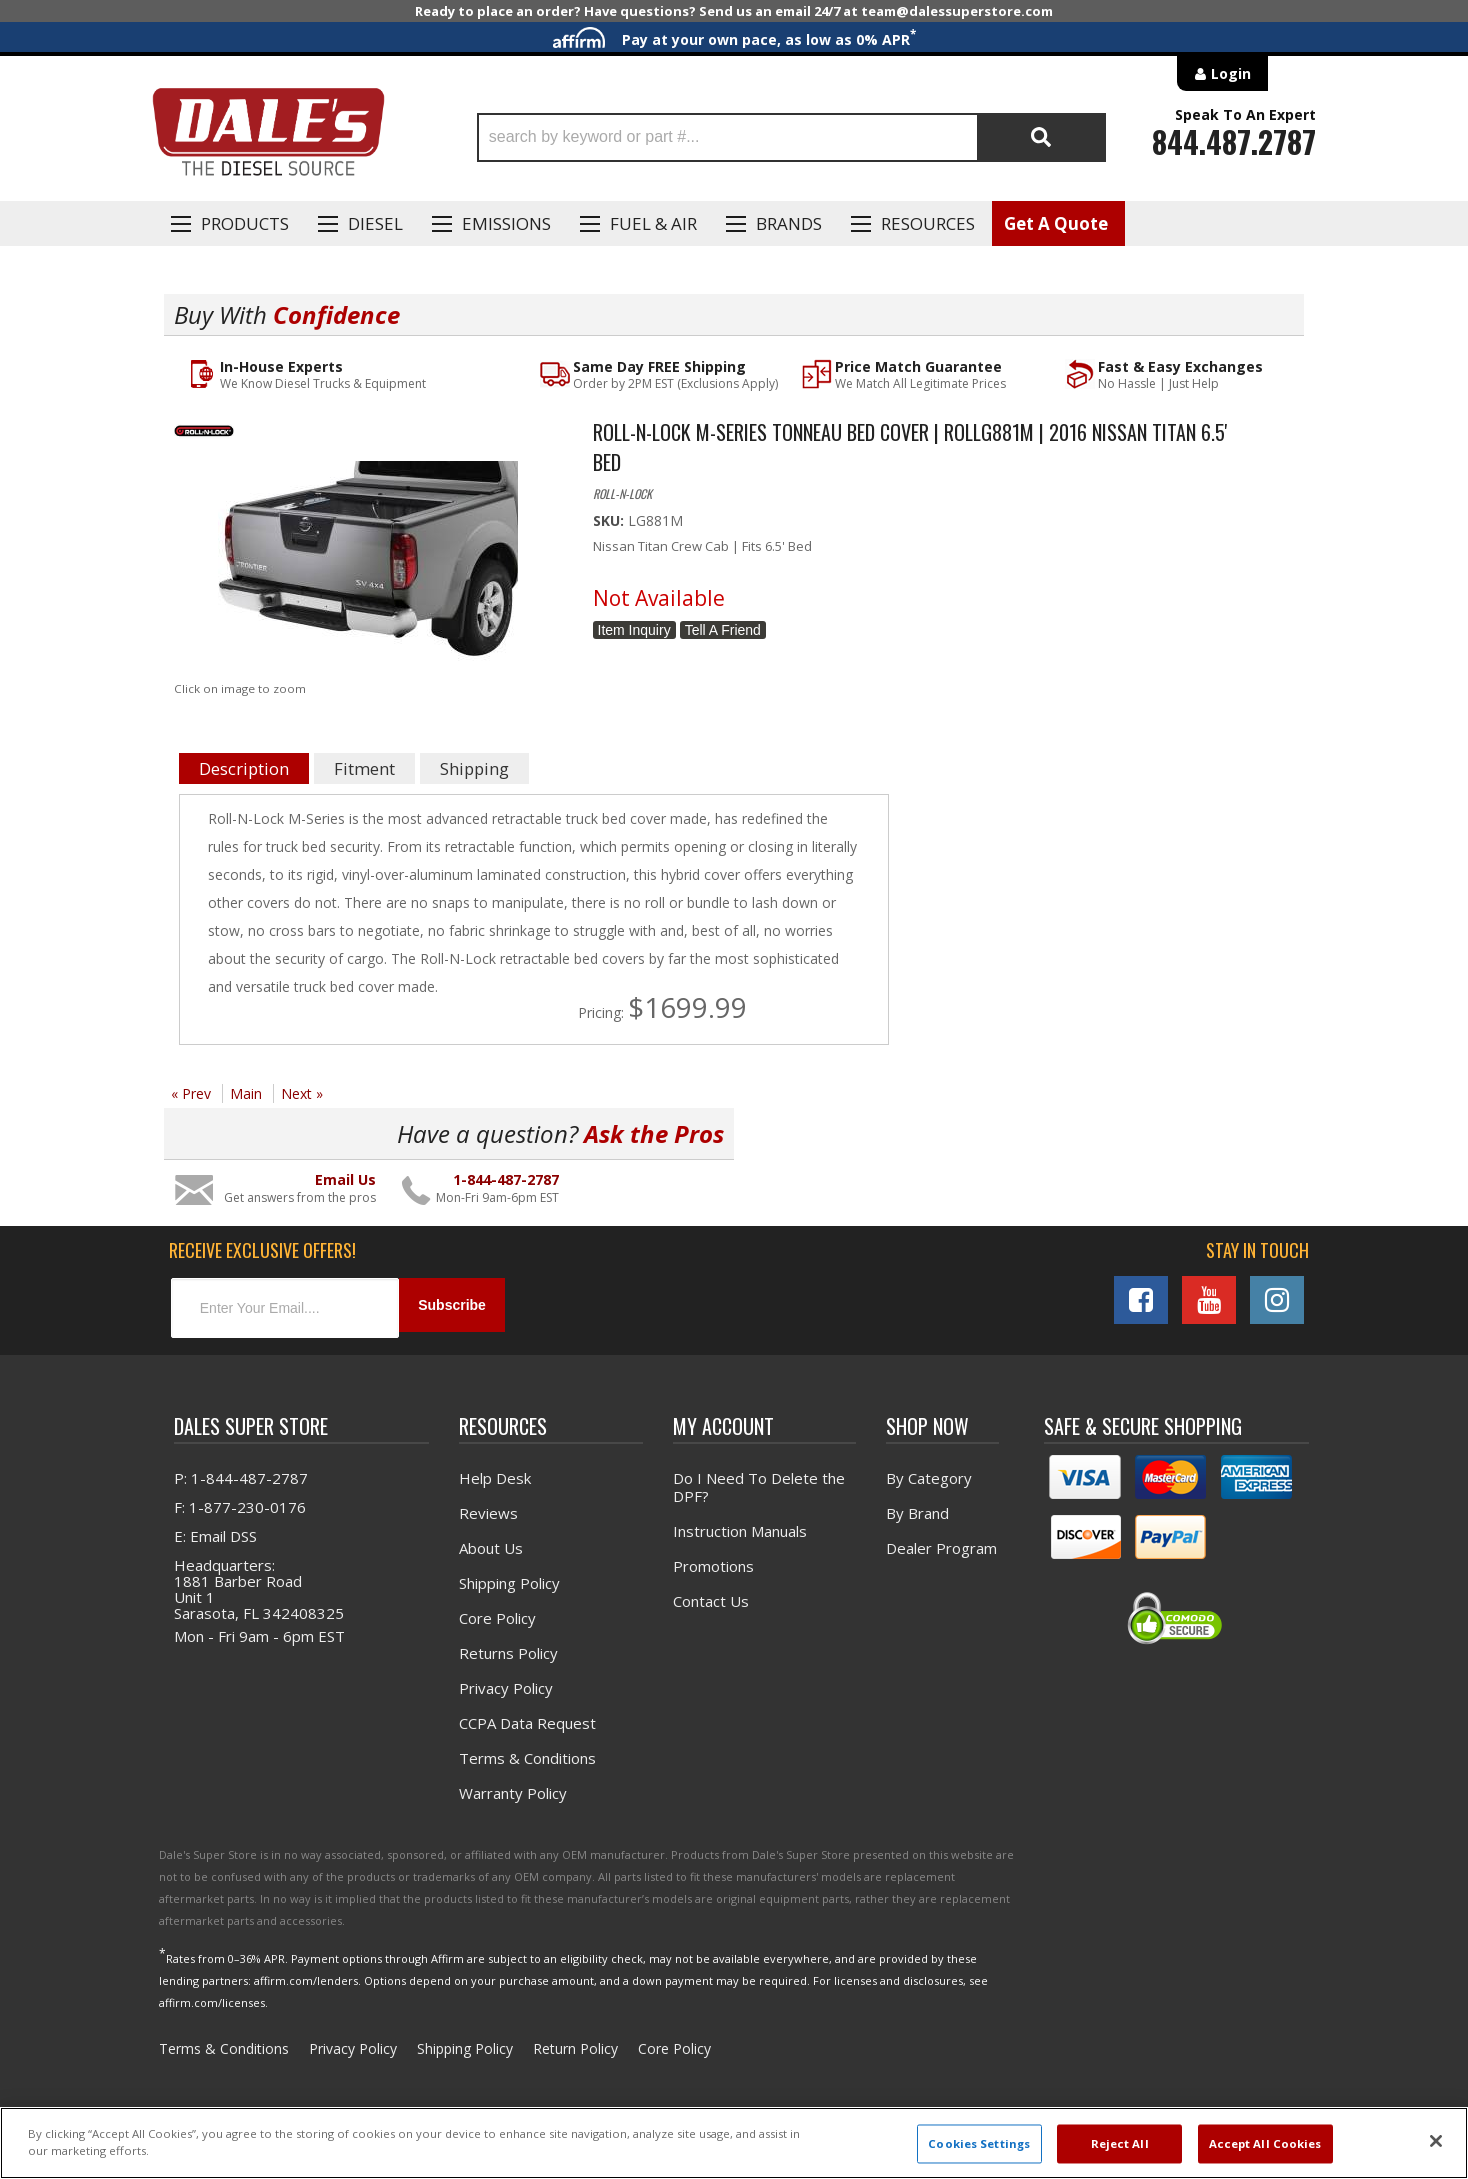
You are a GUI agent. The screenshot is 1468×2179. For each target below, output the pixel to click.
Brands (789, 223)
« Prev (191, 1094)
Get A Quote (1056, 223)
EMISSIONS (506, 223)
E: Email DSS (215, 1531)
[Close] (1436, 2141)
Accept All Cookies (1265, 2143)
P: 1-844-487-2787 (241, 1473)
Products (245, 223)
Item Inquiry (634, 631)
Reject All (1120, 2143)
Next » (302, 1094)
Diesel (375, 223)
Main (246, 1094)
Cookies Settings (979, 2143)
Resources (928, 223)
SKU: (610, 521)
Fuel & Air (653, 223)
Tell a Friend (723, 631)
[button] (791, 137)
